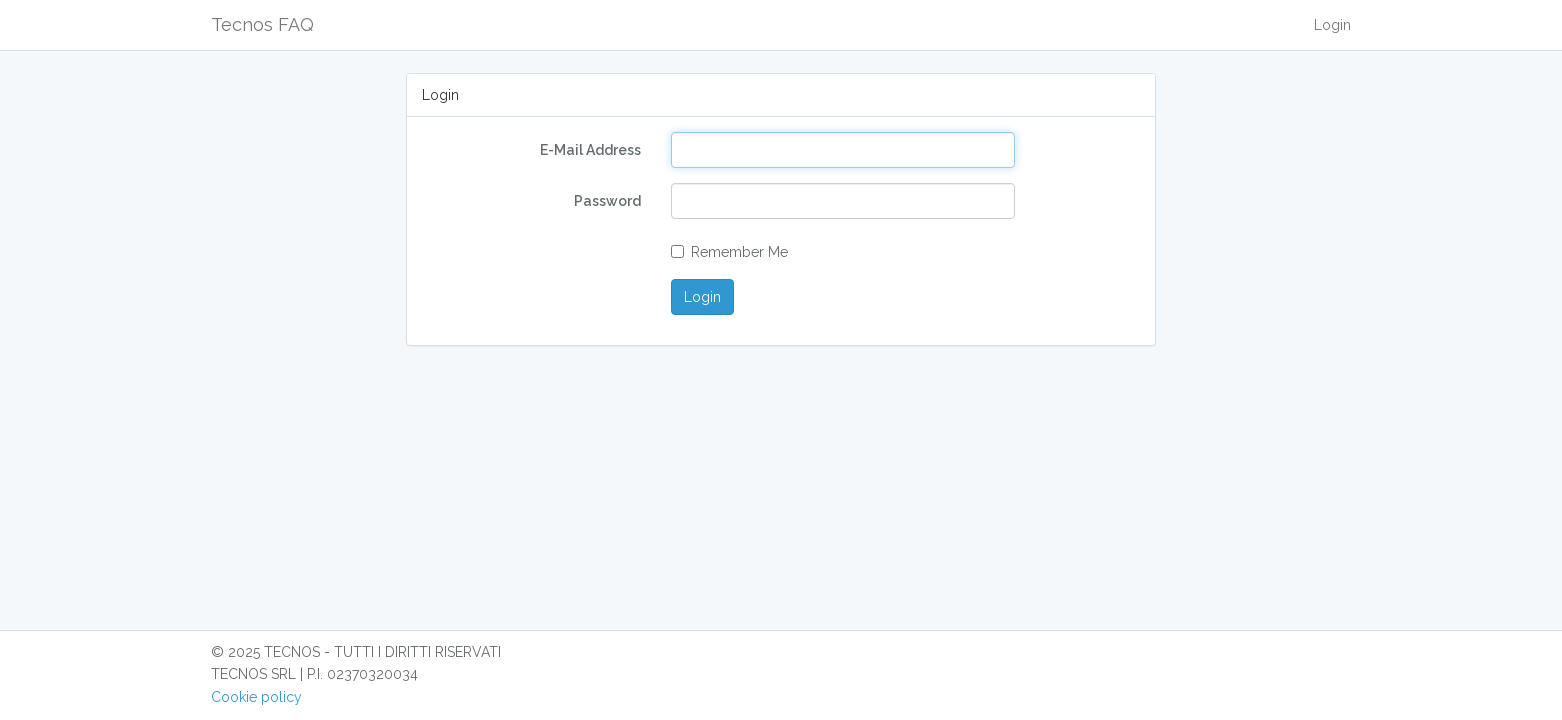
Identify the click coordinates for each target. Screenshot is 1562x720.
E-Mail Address (590, 150)
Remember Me (729, 252)
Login (1332, 25)
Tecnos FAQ (262, 24)
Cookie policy (256, 697)
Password (607, 201)
